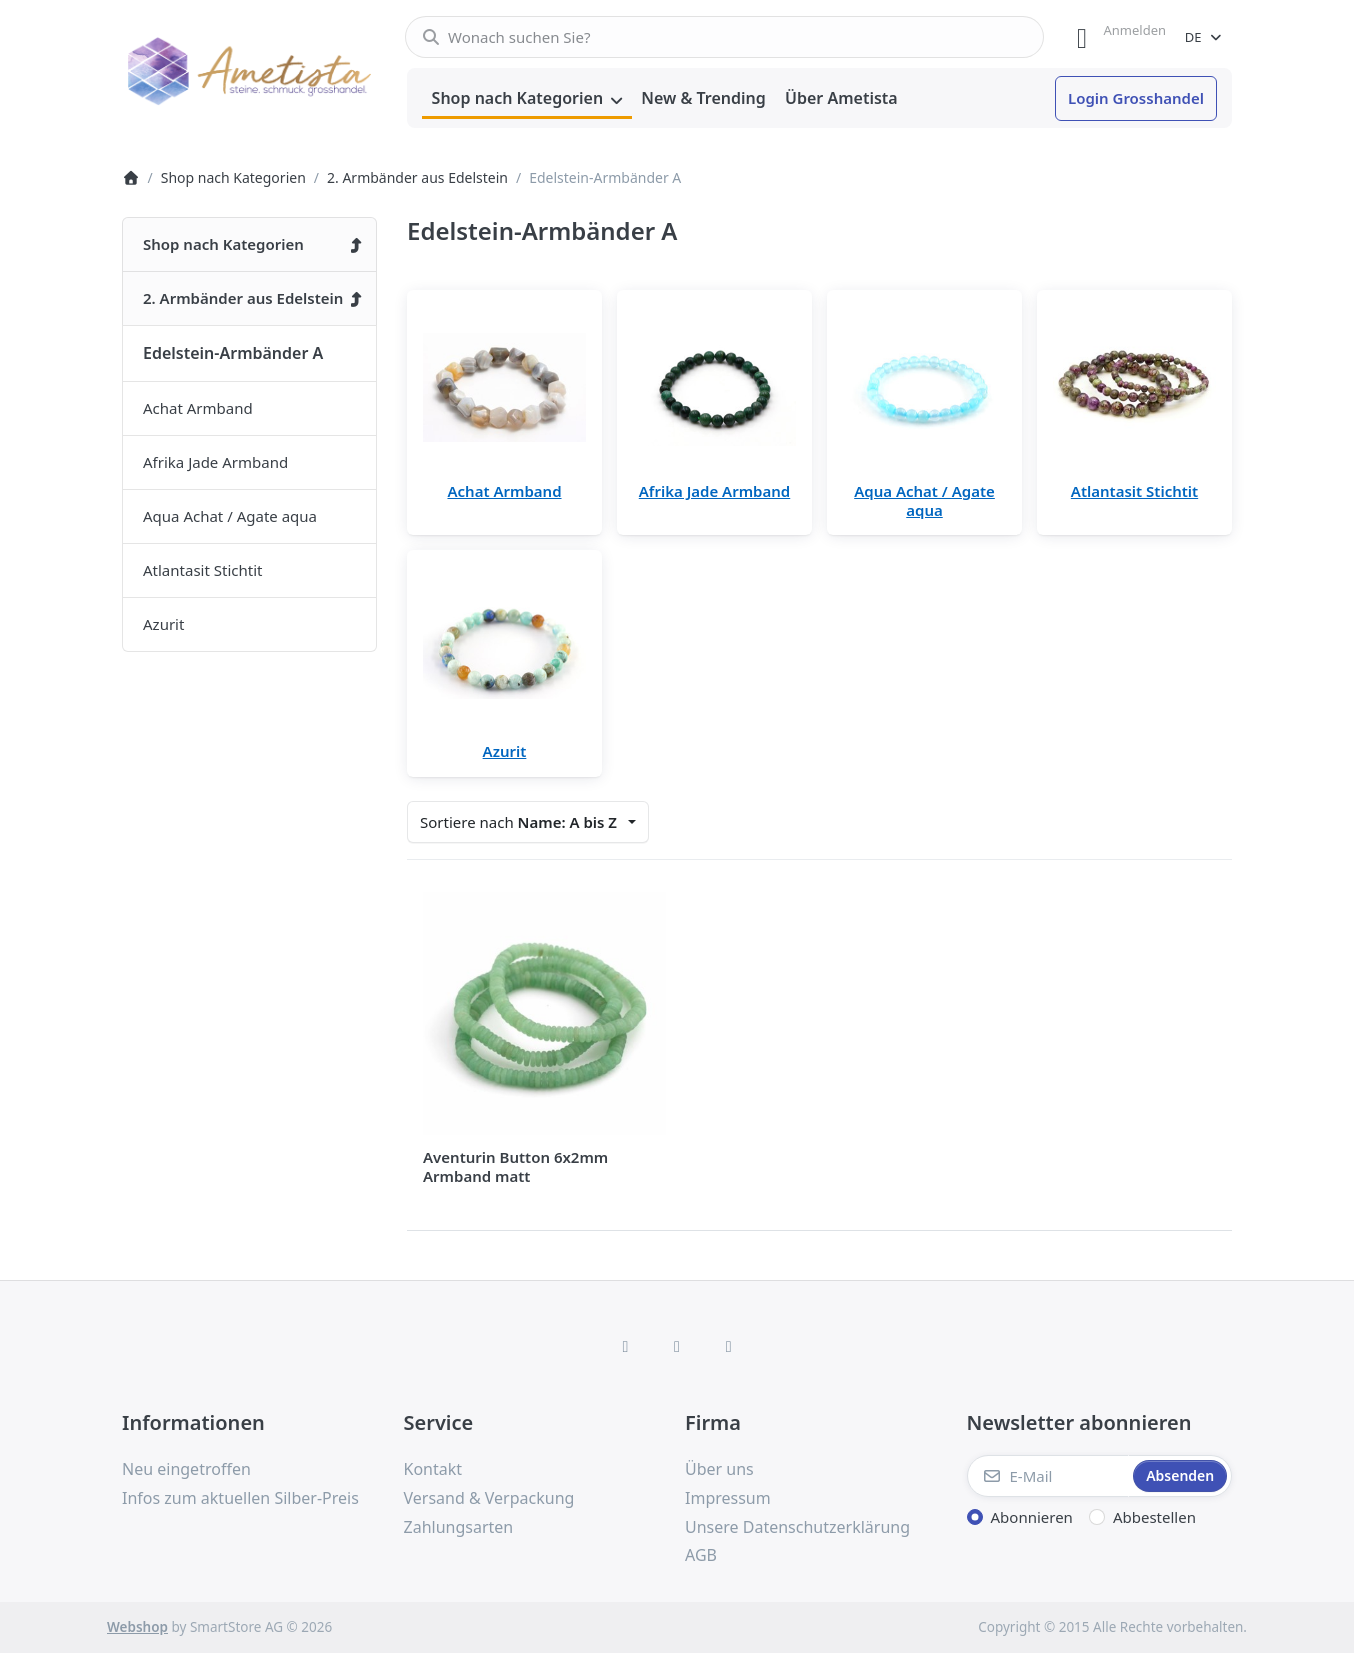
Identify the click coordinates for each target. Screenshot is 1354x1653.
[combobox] (724, 37)
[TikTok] (729, 1346)
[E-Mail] (1048, 1476)
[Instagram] (677, 1346)
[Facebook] (626, 1346)
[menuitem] (527, 99)
